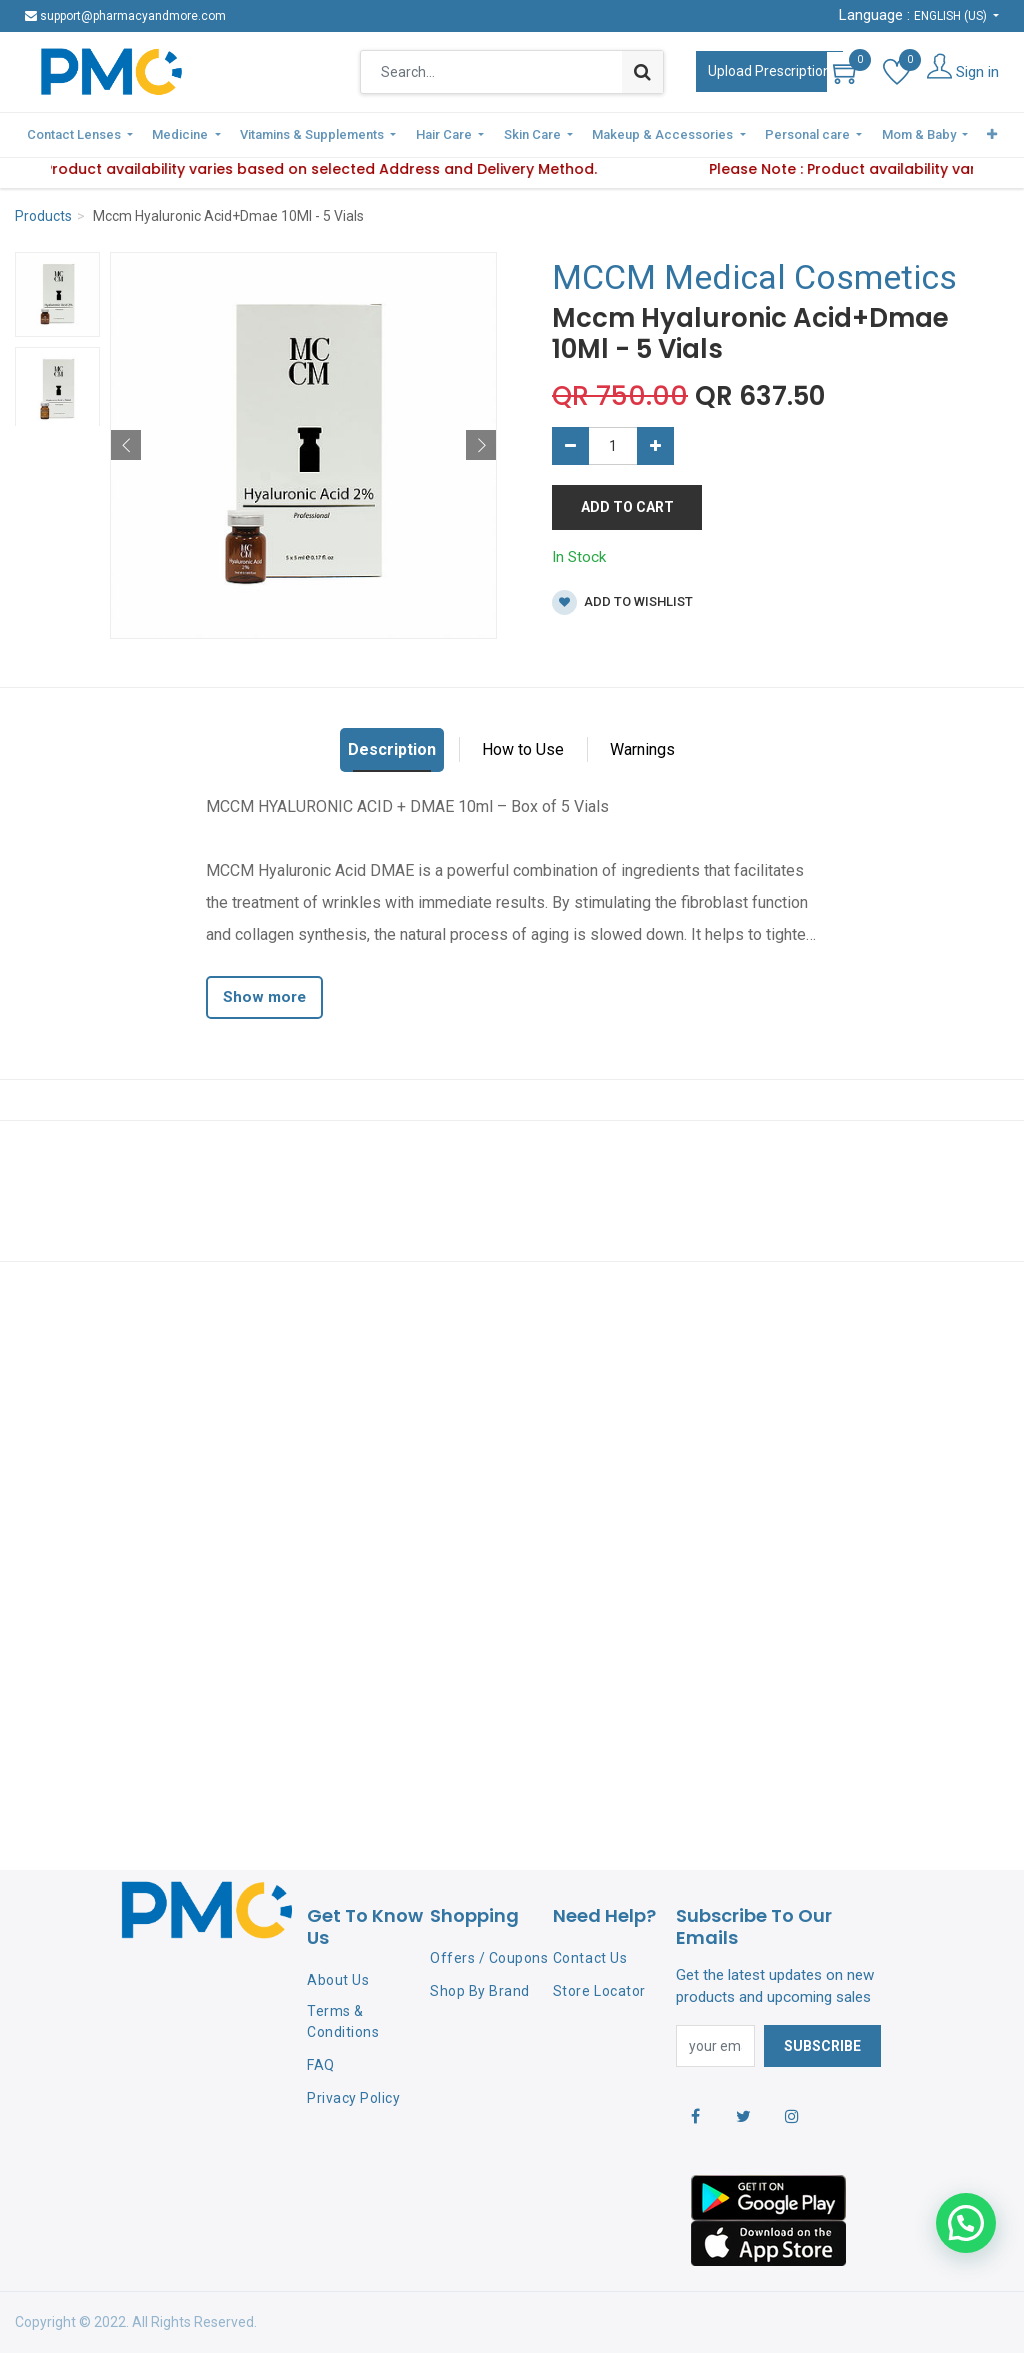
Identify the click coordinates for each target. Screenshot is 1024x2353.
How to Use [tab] (523, 747)
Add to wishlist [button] (622, 600)
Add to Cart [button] (627, 505)
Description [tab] (392, 747)
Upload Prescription (769, 71)
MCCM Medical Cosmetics (754, 275)
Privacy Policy (353, 2098)
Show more (264, 995)
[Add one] (655, 444)
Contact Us (590, 1958)
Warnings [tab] (642, 747)
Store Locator (599, 1991)
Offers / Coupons (489, 1958)
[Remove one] (570, 444)
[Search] (642, 72)
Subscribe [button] (822, 2046)
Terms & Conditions (343, 2021)
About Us (338, 1980)
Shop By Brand (480, 1991)
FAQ (321, 2065)
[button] (963, 134)
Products (43, 214)
